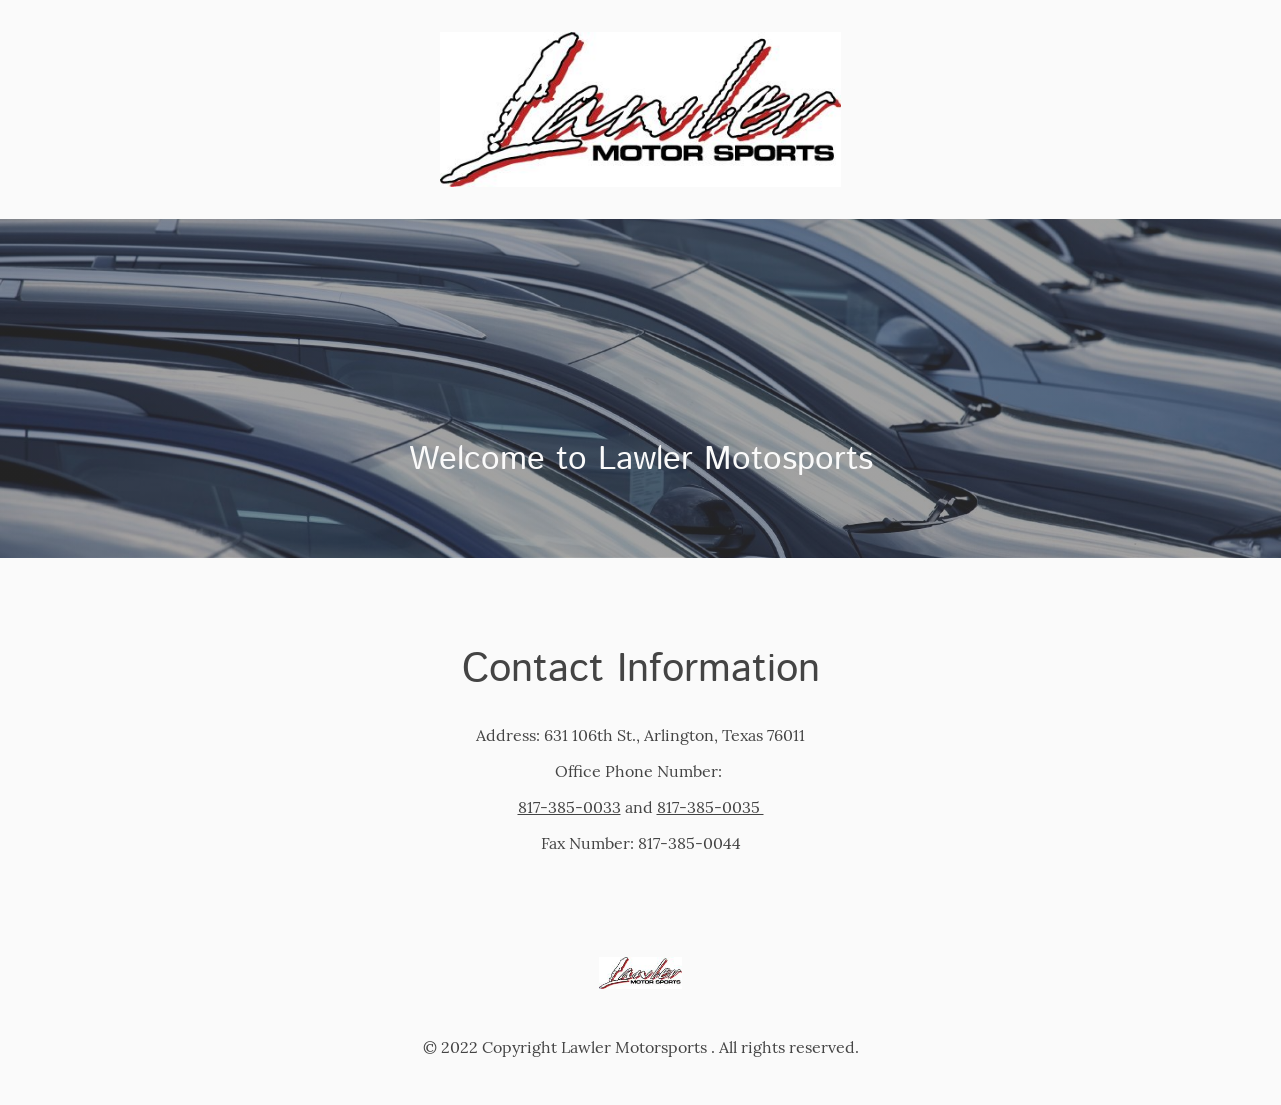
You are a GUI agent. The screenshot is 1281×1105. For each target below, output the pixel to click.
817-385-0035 (710, 807)
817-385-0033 (569, 807)
